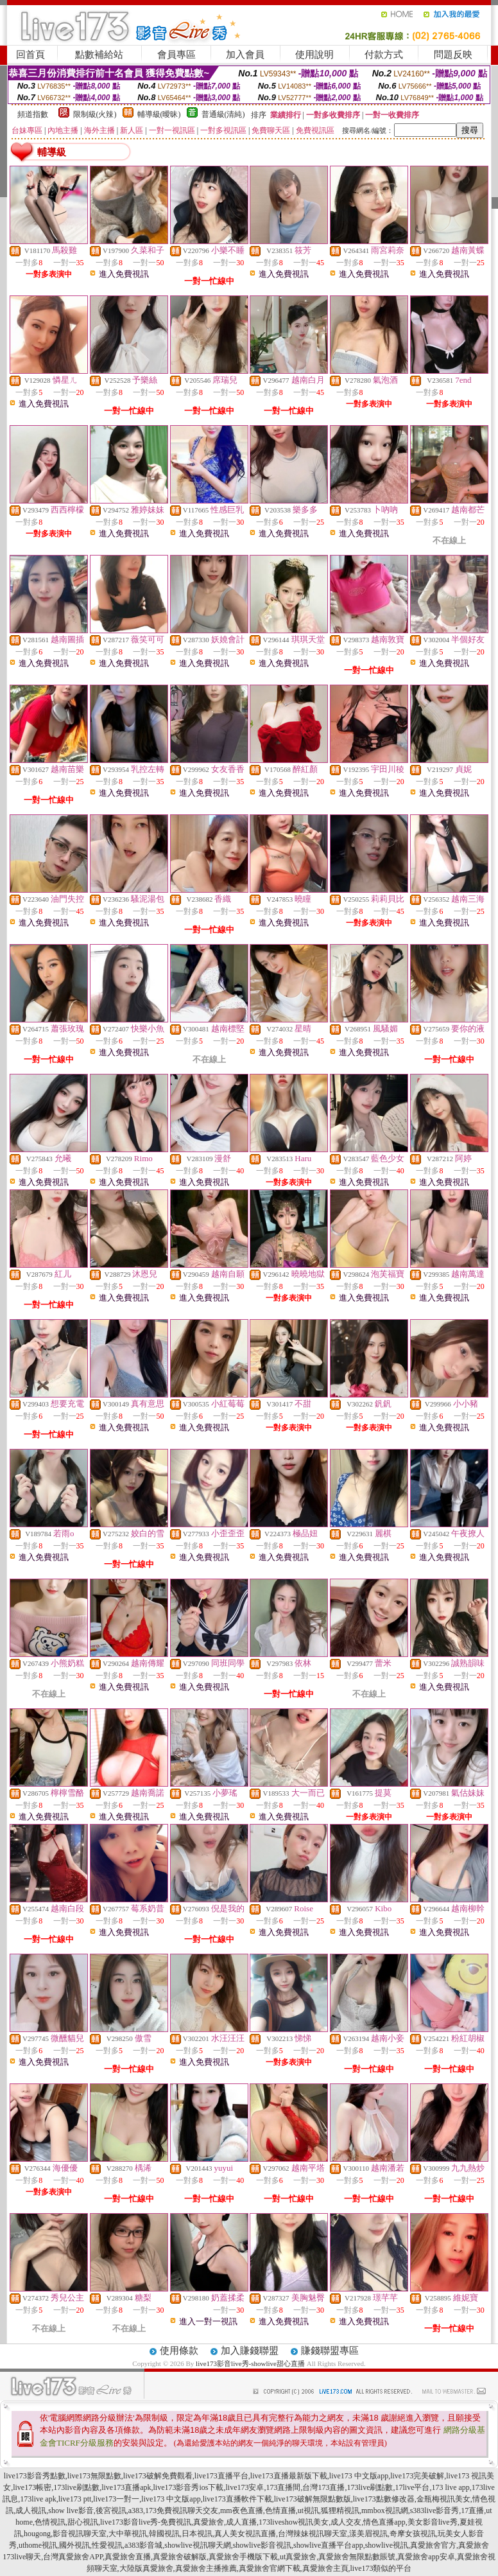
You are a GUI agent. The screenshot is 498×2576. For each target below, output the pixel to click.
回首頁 (30, 54)
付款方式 (384, 54)
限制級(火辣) (95, 114)
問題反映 (453, 54)
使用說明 (314, 54)
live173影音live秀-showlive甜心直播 (250, 2363)
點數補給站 (99, 54)
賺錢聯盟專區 (330, 2350)
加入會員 (245, 54)
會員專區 (176, 54)
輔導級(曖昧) (159, 114)
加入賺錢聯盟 (250, 2350)
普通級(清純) (223, 114)
